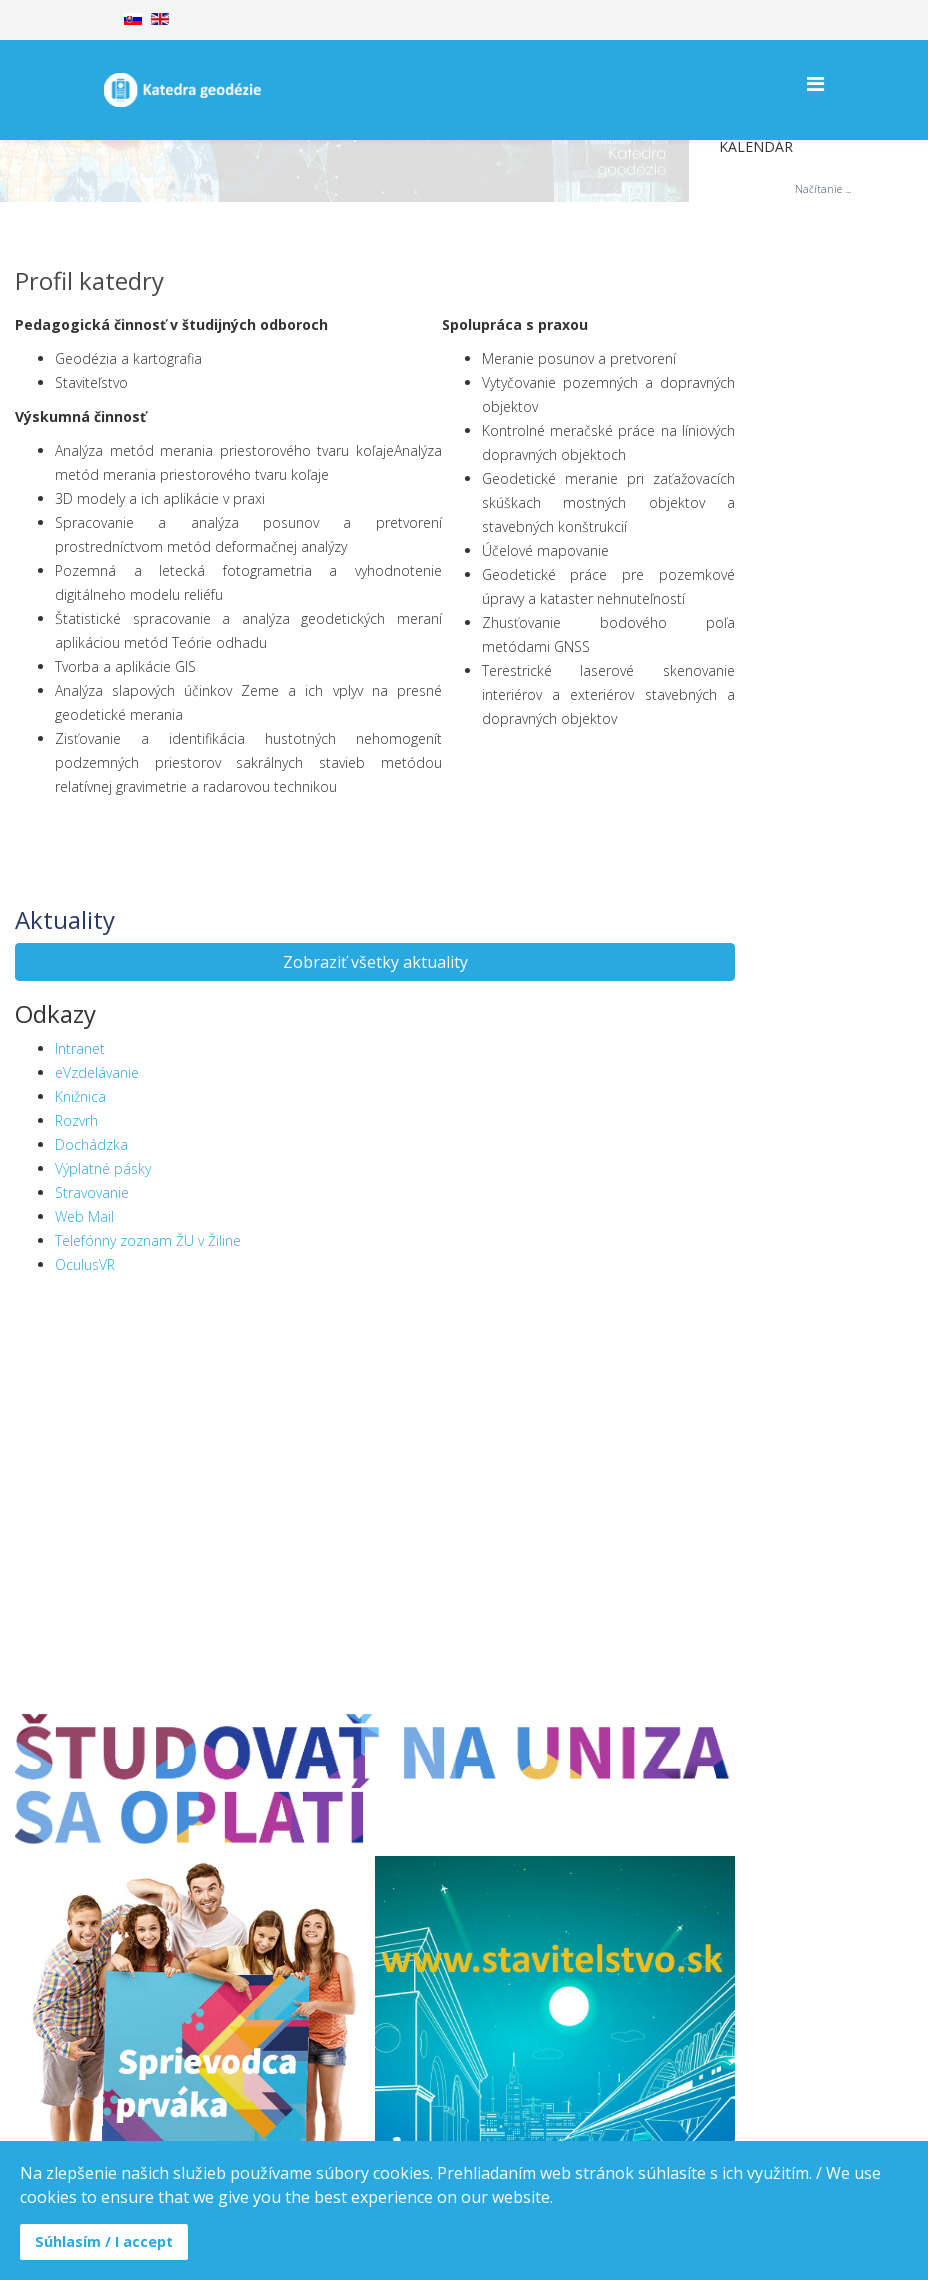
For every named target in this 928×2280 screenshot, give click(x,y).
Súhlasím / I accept (104, 2241)
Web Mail (84, 1216)
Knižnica (80, 1096)
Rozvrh (76, 1120)
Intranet (80, 1048)
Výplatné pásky (103, 1168)
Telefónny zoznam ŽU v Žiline (148, 1240)
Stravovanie (92, 1192)
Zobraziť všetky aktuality (375, 962)
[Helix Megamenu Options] (815, 83)
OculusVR (85, 1264)
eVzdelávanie (97, 1072)
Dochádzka (91, 1144)
